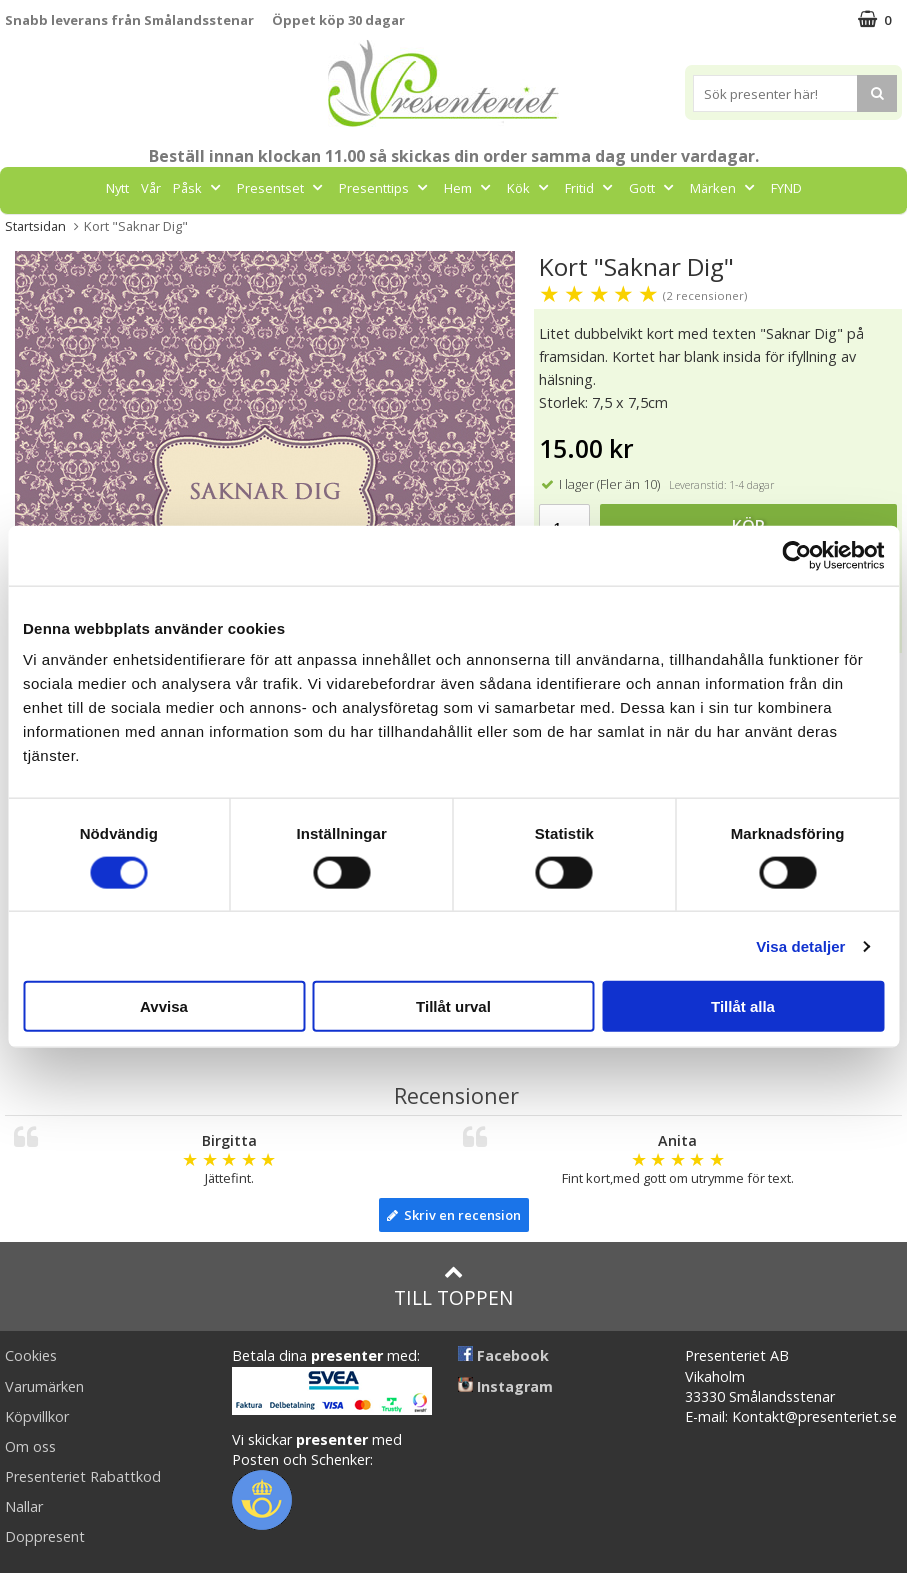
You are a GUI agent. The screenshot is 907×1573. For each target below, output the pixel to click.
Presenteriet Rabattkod (83, 1476)
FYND (786, 188)
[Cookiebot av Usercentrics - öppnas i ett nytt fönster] (796, 555)
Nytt (117, 188)
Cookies (31, 1355)
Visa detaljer (800, 945)
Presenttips (385, 188)
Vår (151, 188)
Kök (530, 188)
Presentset (282, 188)
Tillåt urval (453, 1006)
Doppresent (45, 1536)
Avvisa (164, 1006)
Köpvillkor (37, 1416)
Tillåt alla (743, 1006)
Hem (469, 188)
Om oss (30, 1446)
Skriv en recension (454, 1215)
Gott (653, 188)
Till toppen (453, 1286)
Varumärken (44, 1386)
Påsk (199, 188)
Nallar (24, 1506)
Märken (724, 188)
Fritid (591, 188)
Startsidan (35, 226)
